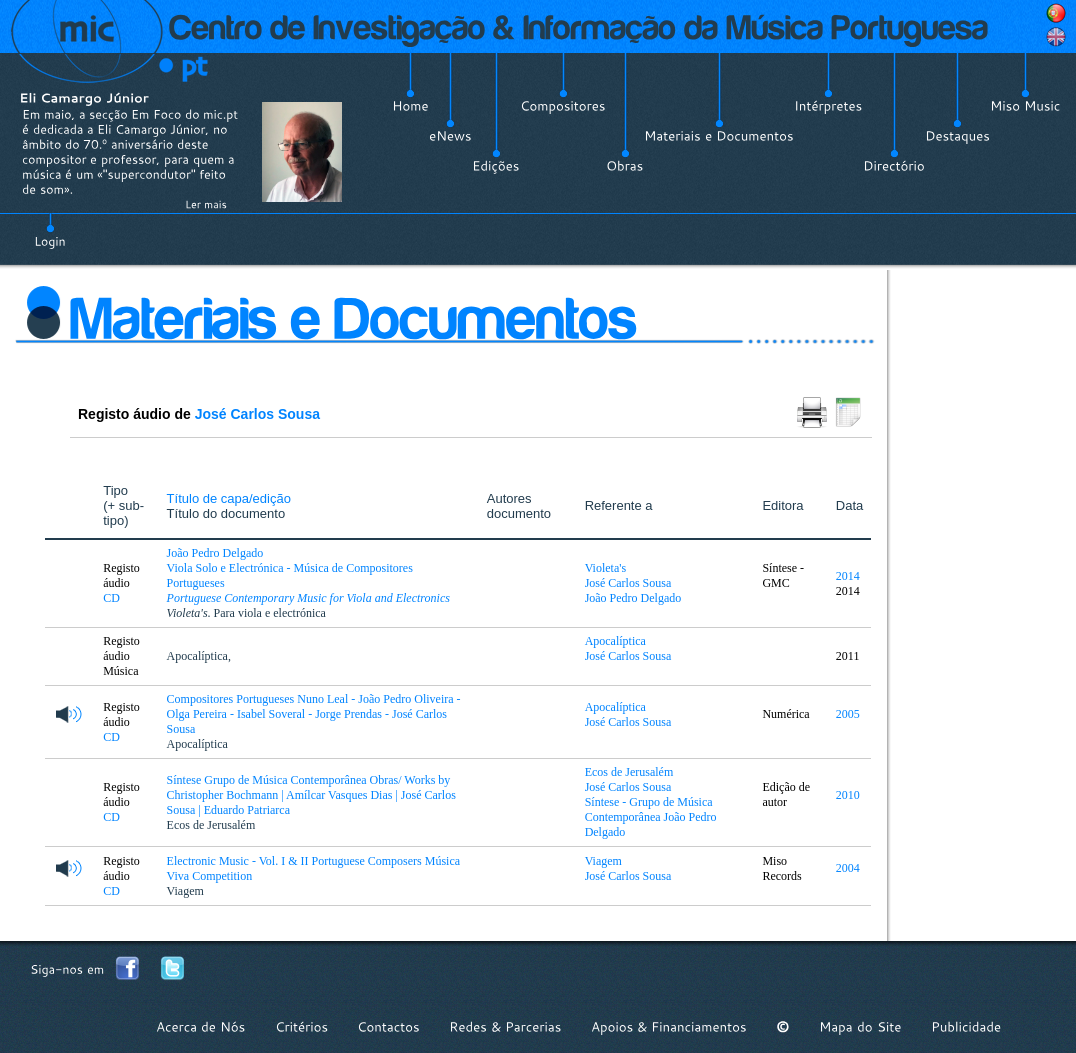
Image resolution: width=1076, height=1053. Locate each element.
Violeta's (605, 568)
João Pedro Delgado (633, 598)
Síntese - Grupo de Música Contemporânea (649, 809)
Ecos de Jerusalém (211, 825)
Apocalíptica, (199, 656)
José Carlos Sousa (257, 414)
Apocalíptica (615, 641)
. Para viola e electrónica (246, 613)
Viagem (185, 891)
